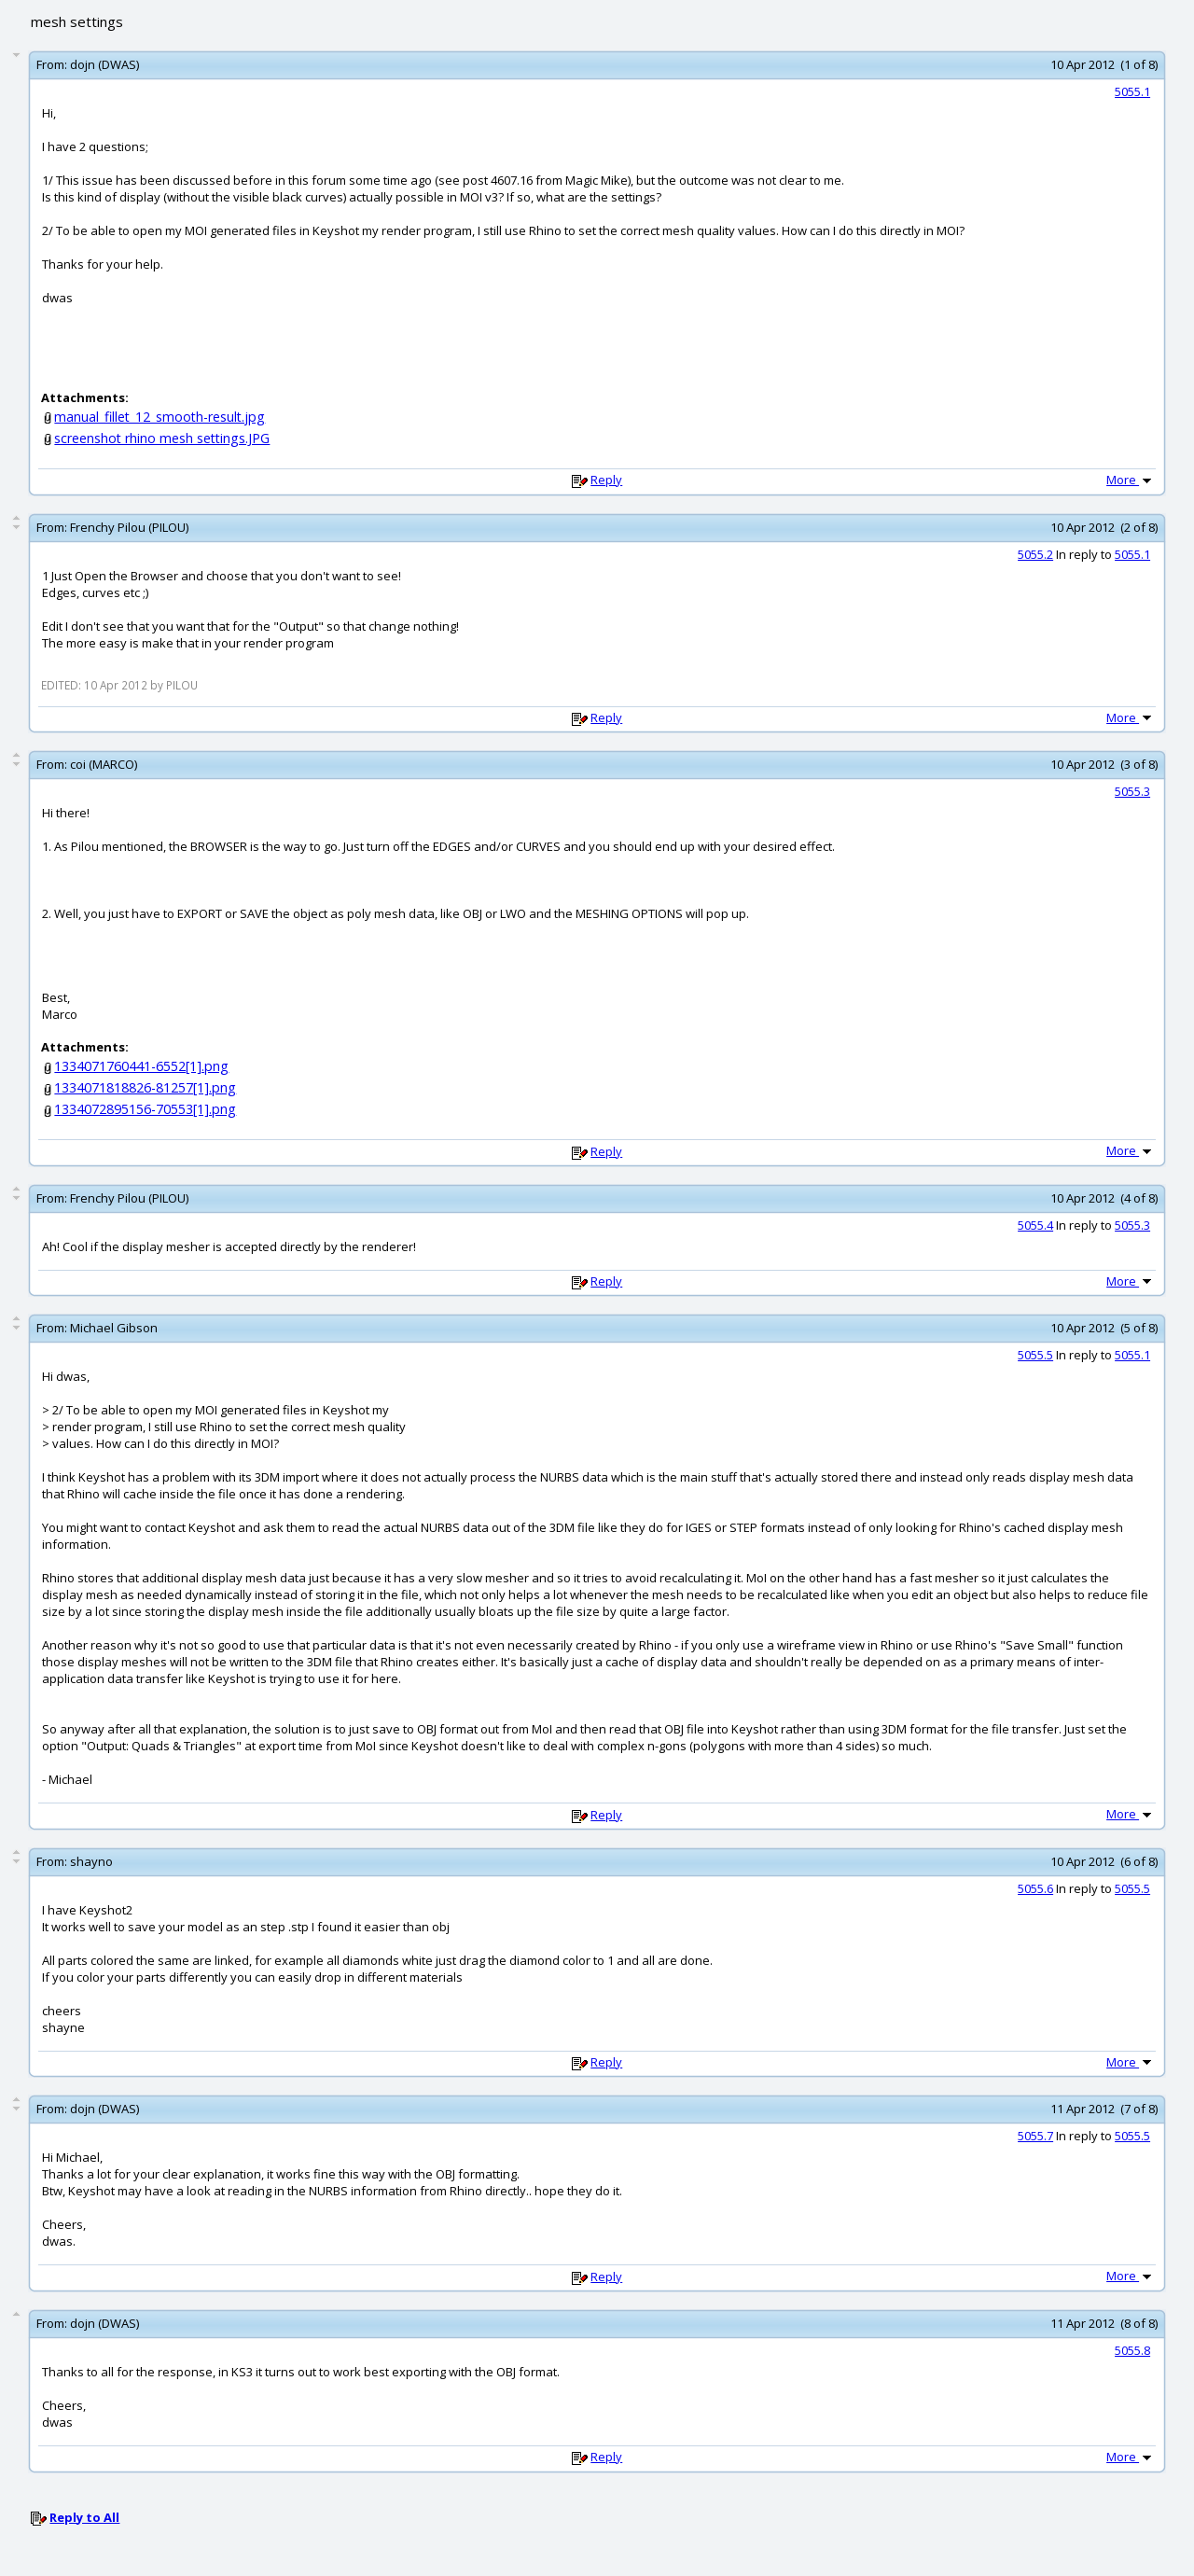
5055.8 (1132, 2350)
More (1130, 479)
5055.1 (1132, 91)
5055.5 (1035, 1354)
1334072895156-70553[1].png (145, 1109)
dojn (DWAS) (104, 64)
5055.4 (1035, 1225)
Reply (606, 479)
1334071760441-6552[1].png (141, 1066)
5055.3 (1132, 791)
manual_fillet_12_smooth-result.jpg (159, 416)
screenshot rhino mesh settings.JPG (162, 438)
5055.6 (1035, 1888)
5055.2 (1035, 554)
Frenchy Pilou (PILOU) (129, 527)
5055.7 (1035, 2135)
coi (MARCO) (103, 764)
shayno (91, 1861)
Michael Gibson (114, 1327)
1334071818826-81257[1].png (145, 1087)
